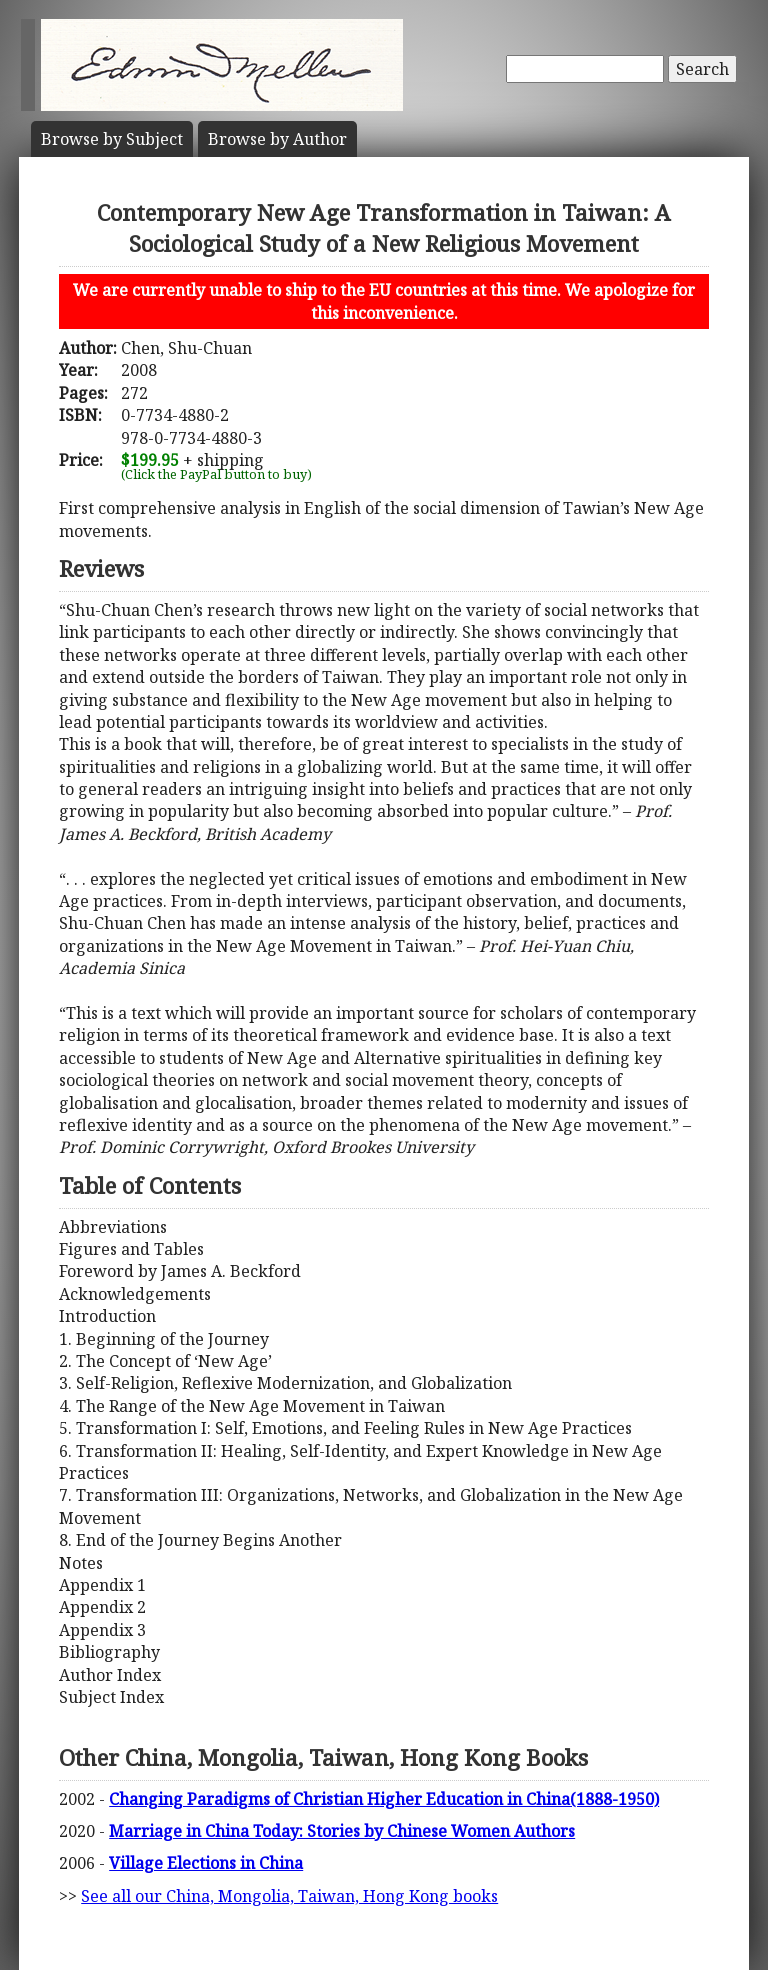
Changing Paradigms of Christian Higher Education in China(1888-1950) (384, 1799)
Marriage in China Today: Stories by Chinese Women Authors (342, 1831)
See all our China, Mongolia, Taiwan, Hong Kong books (289, 1896)
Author (277, 139)
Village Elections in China (206, 1863)
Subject (112, 139)
